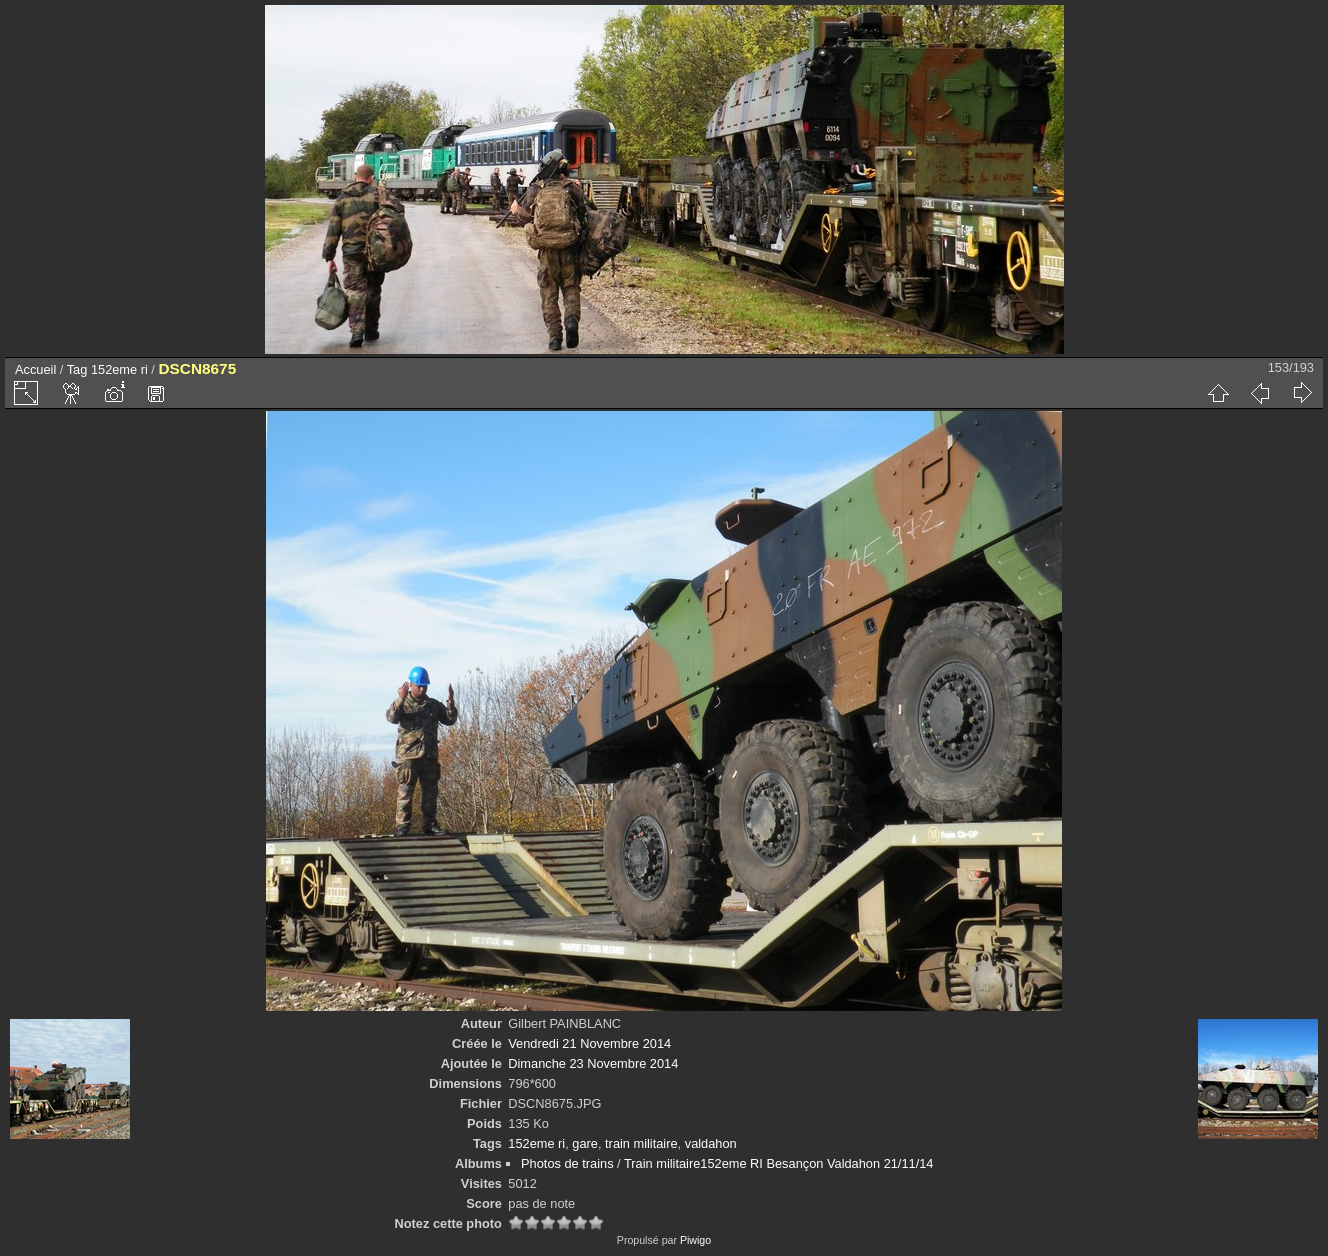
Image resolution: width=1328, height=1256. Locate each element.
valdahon (711, 1143)
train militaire (641, 1143)
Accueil (35, 369)
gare (585, 1143)
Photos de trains (567, 1163)
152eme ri (119, 369)
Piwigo (695, 1240)
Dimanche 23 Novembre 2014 (593, 1063)
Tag (77, 369)
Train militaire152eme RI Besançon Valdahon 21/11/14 (778, 1163)
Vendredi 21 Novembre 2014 (589, 1043)
